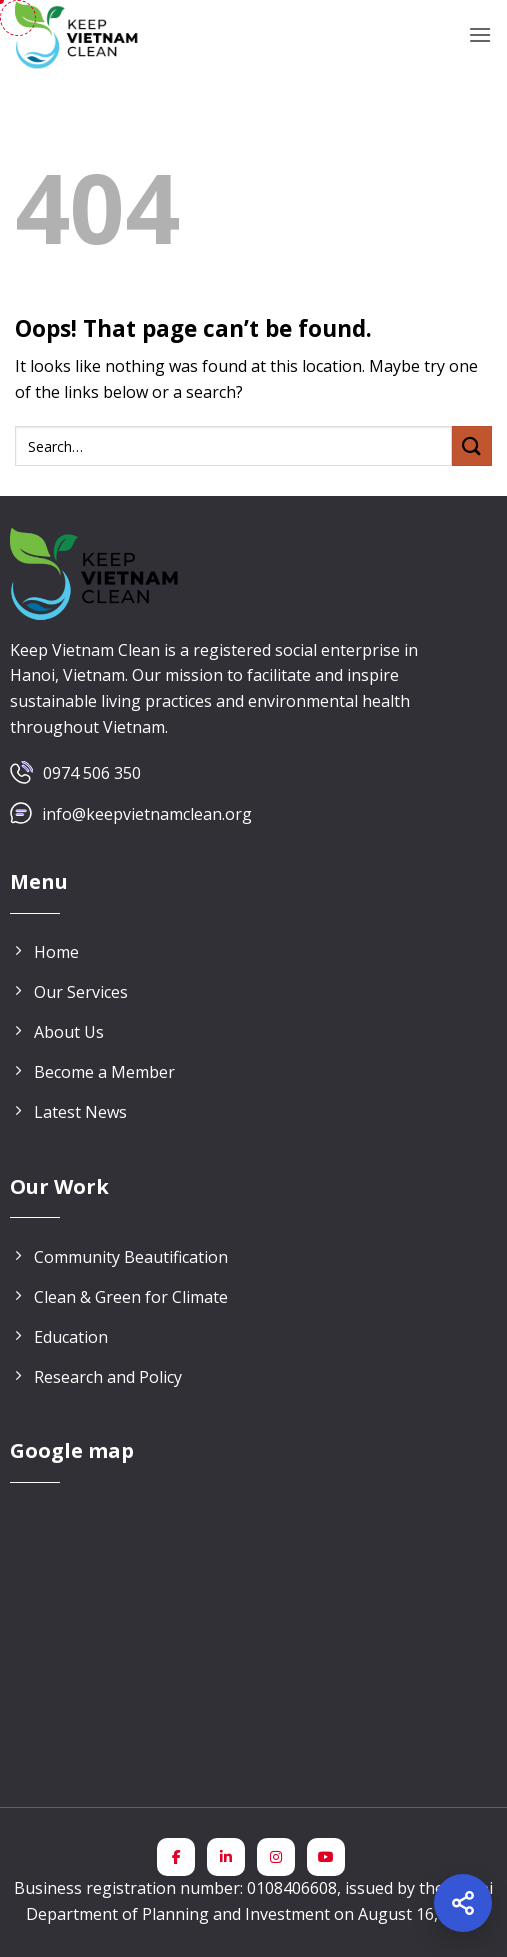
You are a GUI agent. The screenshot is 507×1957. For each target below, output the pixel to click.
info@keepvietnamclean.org (147, 814)
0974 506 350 (92, 773)
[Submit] (472, 445)
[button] (480, 34)
